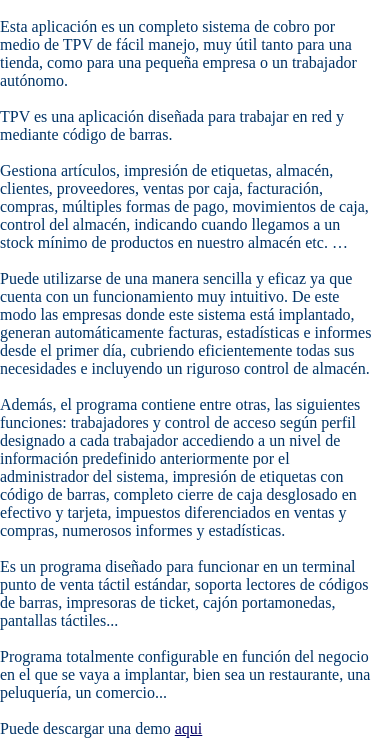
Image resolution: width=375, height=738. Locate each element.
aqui (189, 728)
